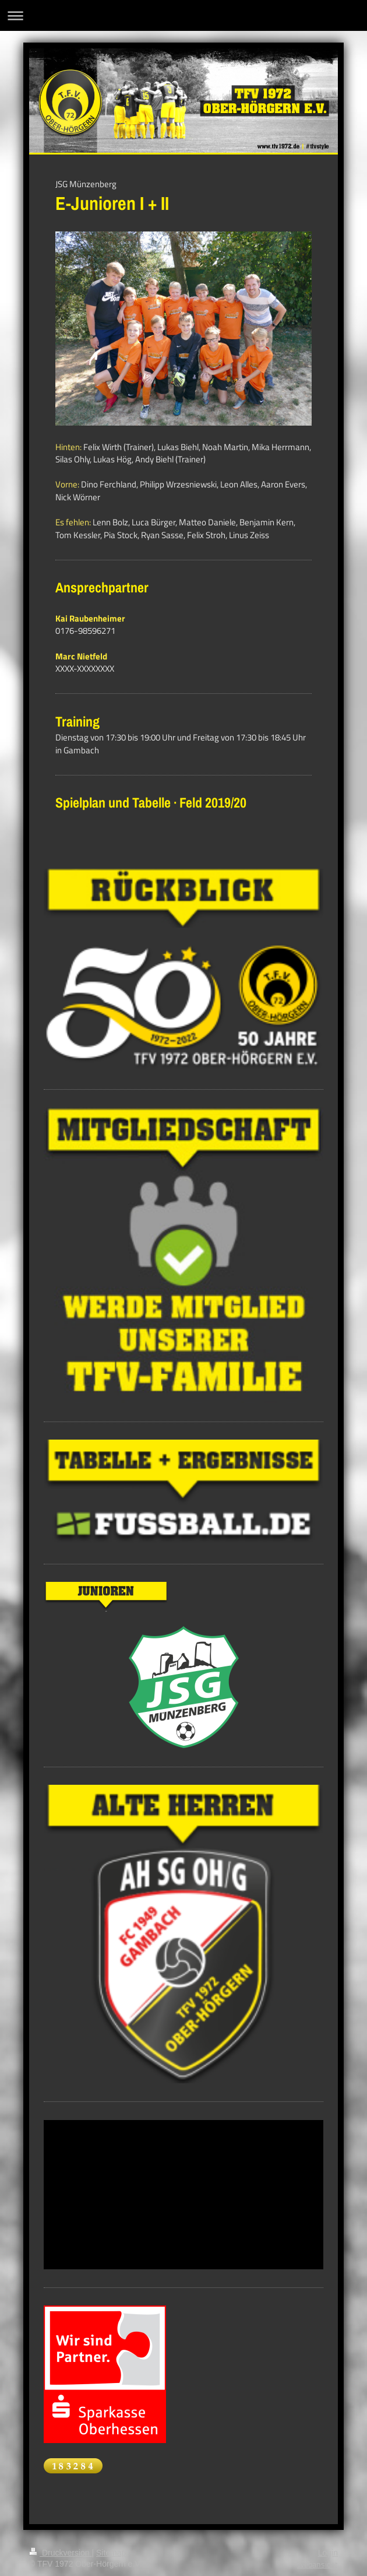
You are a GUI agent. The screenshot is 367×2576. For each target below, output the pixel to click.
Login (328, 2552)
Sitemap (111, 2552)
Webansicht (317, 2564)
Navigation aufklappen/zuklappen (183, 15)
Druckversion (60, 2552)
